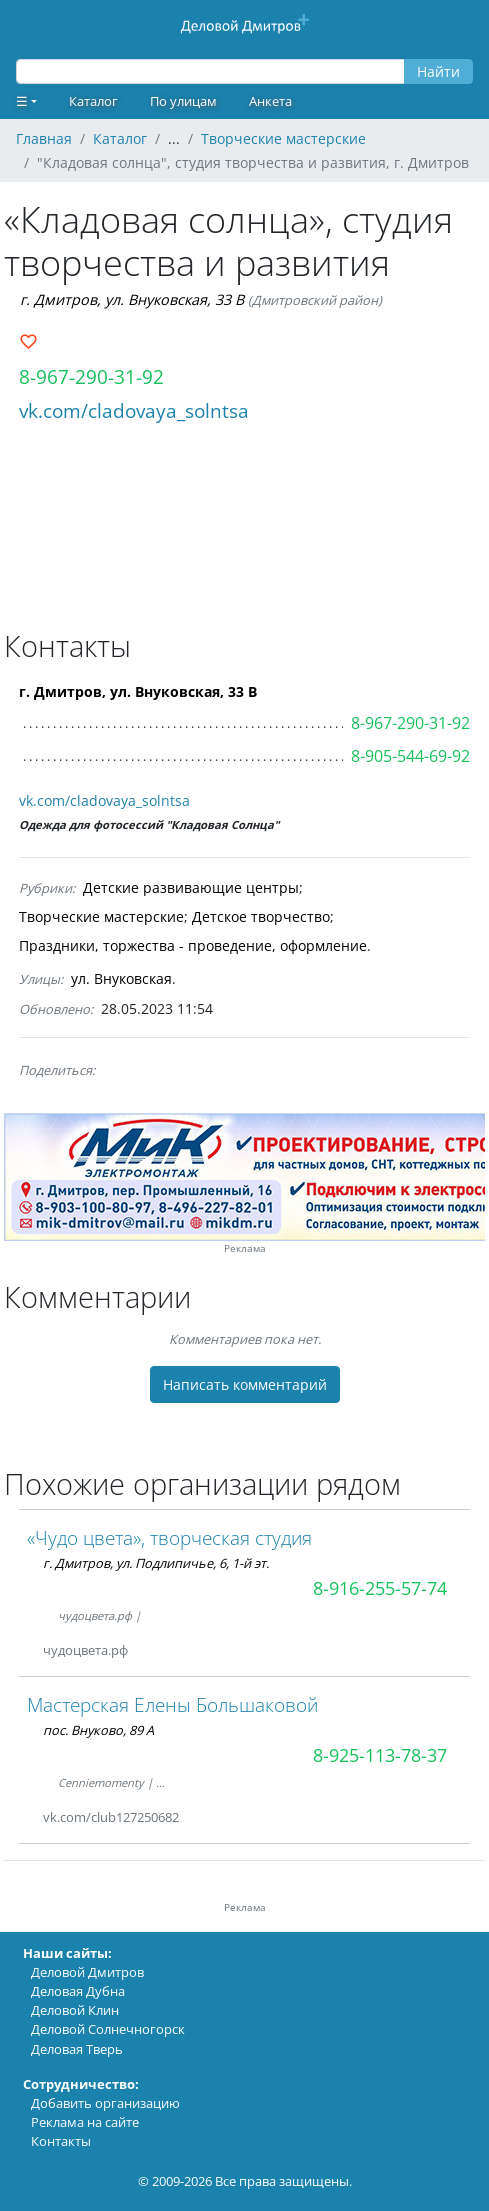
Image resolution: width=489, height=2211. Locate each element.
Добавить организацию (105, 2103)
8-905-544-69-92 (410, 756)
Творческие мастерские (101, 916)
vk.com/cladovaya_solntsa (134, 410)
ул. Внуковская (121, 978)
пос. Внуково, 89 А (98, 1730)
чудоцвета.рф (85, 1650)
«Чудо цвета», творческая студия (169, 1537)
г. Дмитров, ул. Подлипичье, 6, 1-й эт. (156, 1563)
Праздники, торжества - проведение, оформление (193, 945)
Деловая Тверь (77, 2049)
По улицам (183, 101)
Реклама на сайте (85, 2122)
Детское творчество (261, 916)
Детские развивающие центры (191, 887)
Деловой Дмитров (87, 1972)
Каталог (93, 101)
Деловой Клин (75, 2010)
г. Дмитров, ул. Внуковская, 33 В (132, 299)
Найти (438, 71)
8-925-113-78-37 (380, 1755)
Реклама (245, 1248)
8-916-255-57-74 (380, 1588)
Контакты (61, 2141)
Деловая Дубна (78, 1991)
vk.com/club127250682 (111, 1817)
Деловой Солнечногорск (108, 2029)
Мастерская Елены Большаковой (172, 1704)
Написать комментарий (245, 1384)
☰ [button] (22, 101)
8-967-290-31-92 (91, 376)
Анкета (270, 101)
